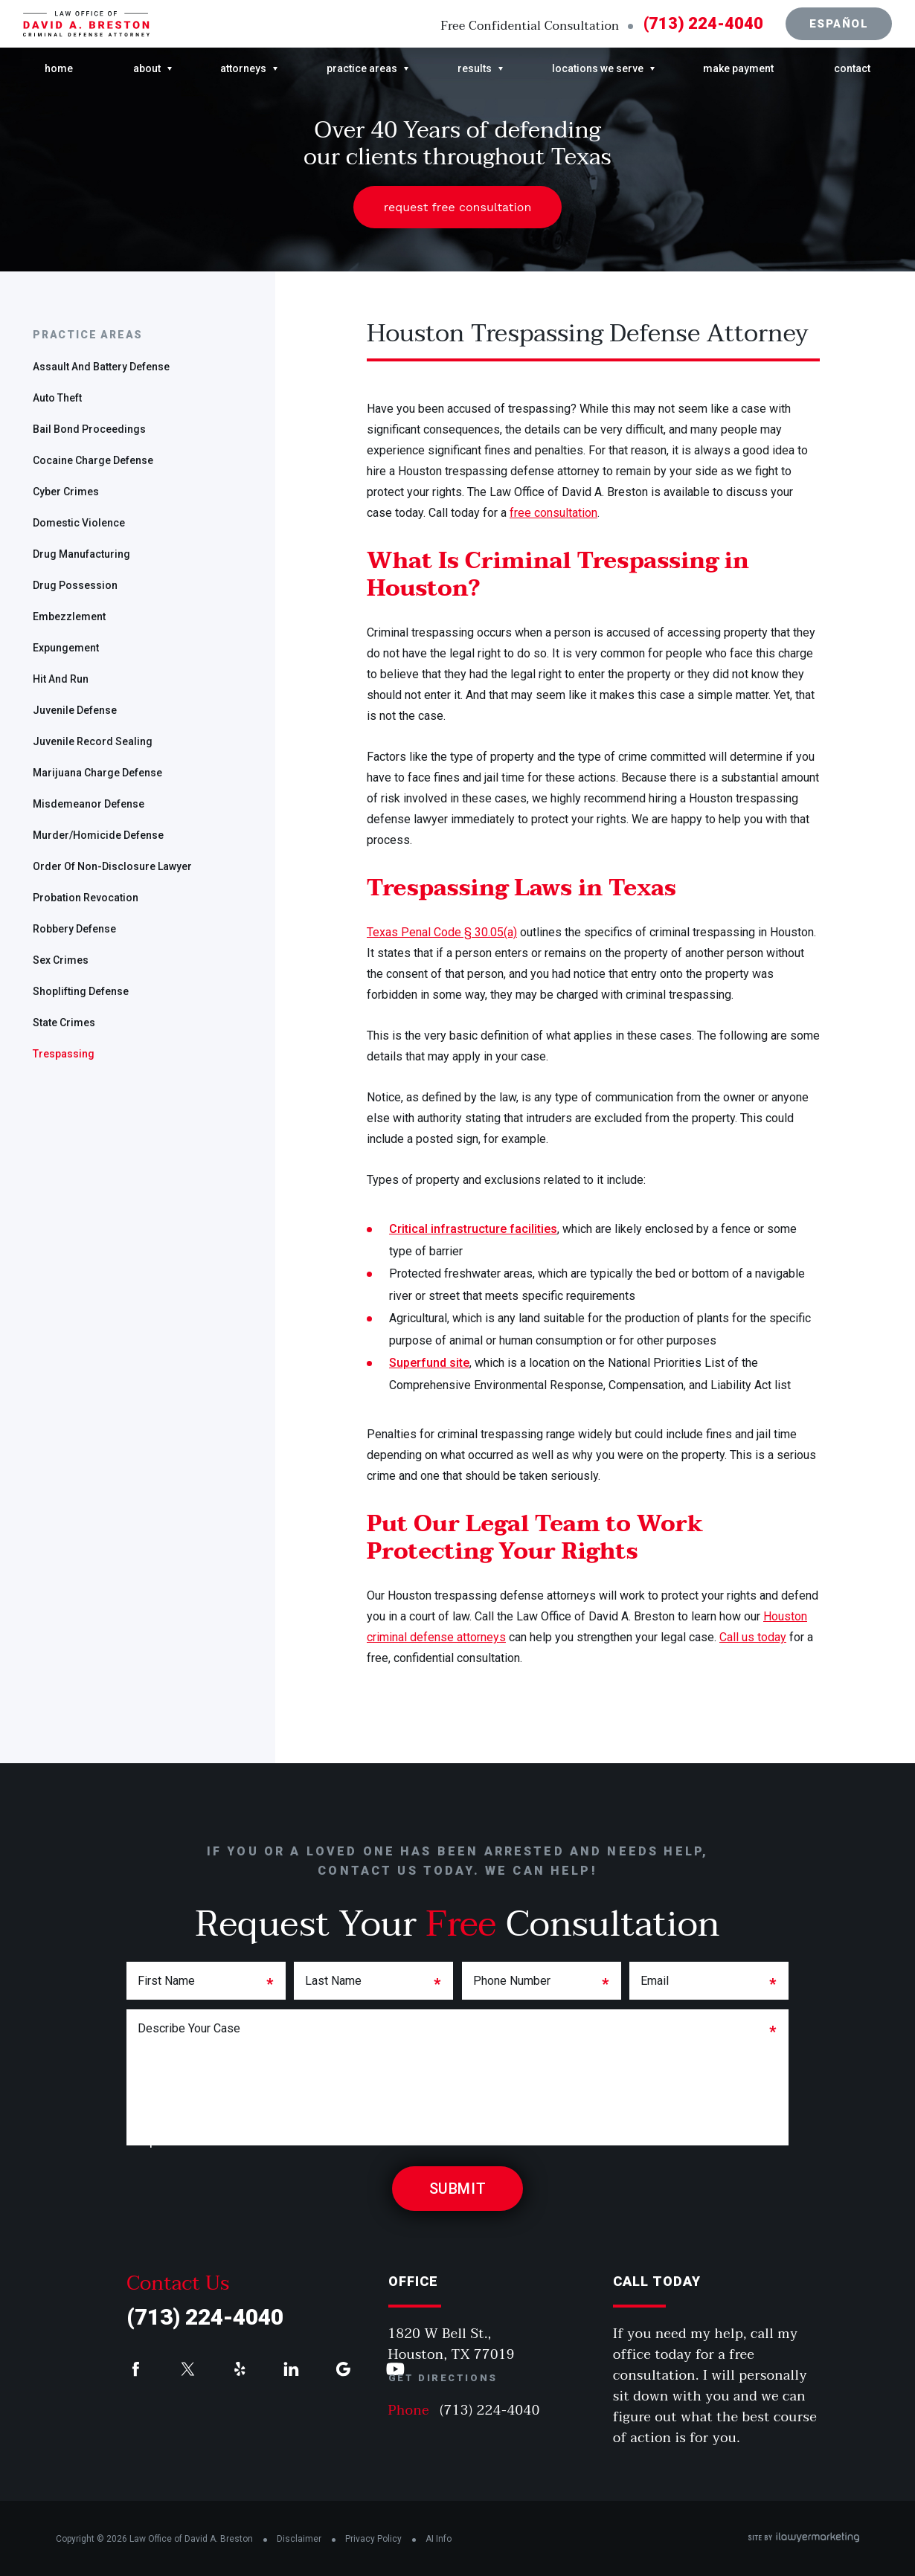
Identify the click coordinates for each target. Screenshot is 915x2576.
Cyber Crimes (66, 492)
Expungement (66, 648)
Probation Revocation (85, 898)
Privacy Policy (373, 2539)
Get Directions (443, 2378)
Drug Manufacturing (81, 554)
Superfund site (429, 1363)
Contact (852, 68)
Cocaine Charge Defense (93, 460)
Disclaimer (299, 2539)
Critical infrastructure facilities (473, 1229)
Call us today (752, 1637)
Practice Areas (362, 68)
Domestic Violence (79, 523)
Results (475, 68)
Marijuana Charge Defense (97, 773)
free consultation (553, 513)
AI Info (439, 2539)
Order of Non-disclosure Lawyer (112, 866)
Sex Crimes (61, 960)
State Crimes (64, 1022)
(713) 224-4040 (703, 24)
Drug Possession (75, 585)
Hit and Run (61, 679)
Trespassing (63, 1054)
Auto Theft (57, 398)
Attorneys (243, 68)
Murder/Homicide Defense (98, 835)
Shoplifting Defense (81, 991)
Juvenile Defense (75, 710)
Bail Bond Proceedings (89, 429)
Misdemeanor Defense (88, 804)
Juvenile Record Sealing (92, 741)
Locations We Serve (597, 68)
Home (59, 68)
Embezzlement (69, 616)
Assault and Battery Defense (101, 367)
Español (839, 23)
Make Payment (738, 68)
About (147, 68)
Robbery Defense (74, 929)
